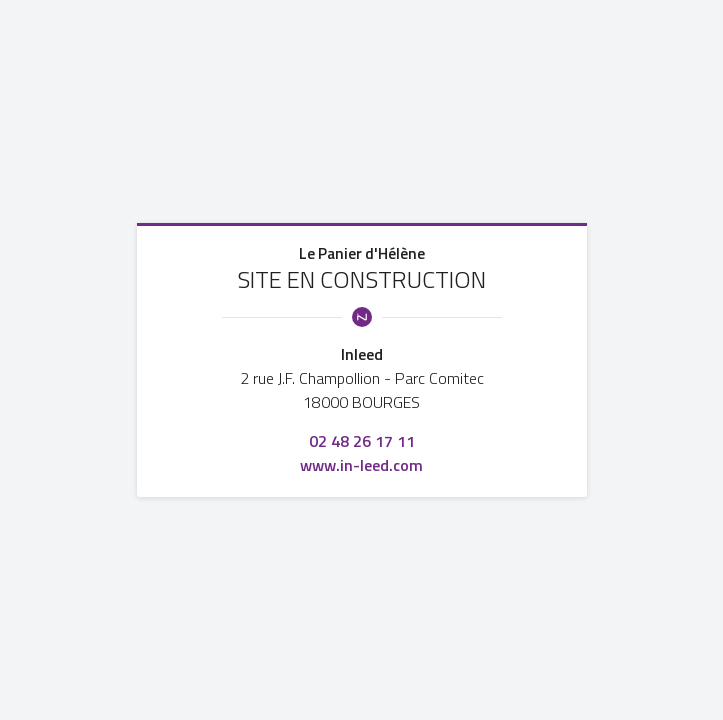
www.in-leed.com (361, 465)
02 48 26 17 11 (362, 441)
